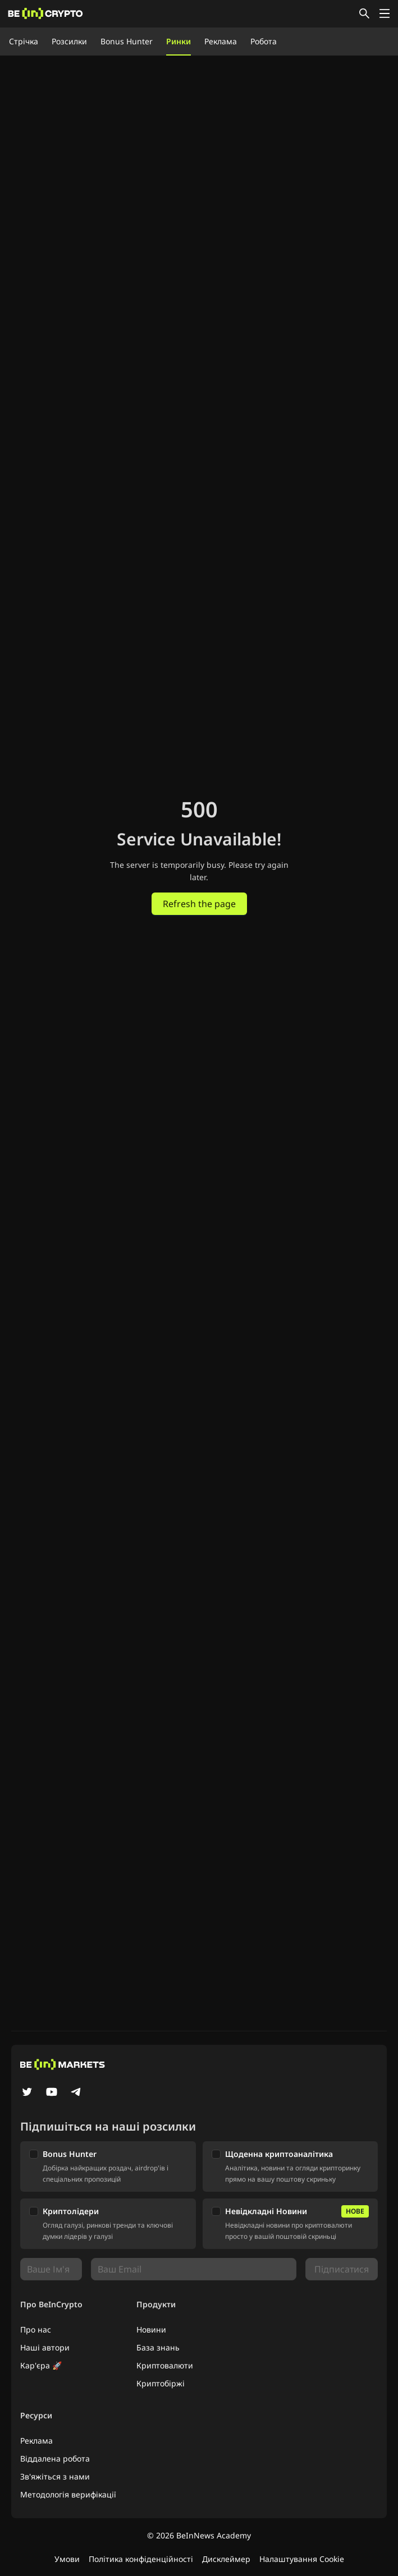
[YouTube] (51, 2093)
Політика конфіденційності (141, 2559)
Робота (263, 41)
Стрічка (23, 41)
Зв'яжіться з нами (55, 2476)
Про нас (35, 2329)
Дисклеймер (226, 2559)
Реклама (220, 41)
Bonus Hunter (126, 41)
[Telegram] (76, 2093)
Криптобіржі (160, 2383)
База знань (158, 2347)
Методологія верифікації (68, 2494)
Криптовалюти (164, 2365)
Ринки (178, 41)
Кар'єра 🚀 (41, 2365)
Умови (67, 2559)
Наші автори (45, 2347)
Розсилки (69, 41)
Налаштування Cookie (301, 2559)
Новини (151, 2329)
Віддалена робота (55, 2458)
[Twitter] (27, 2093)
